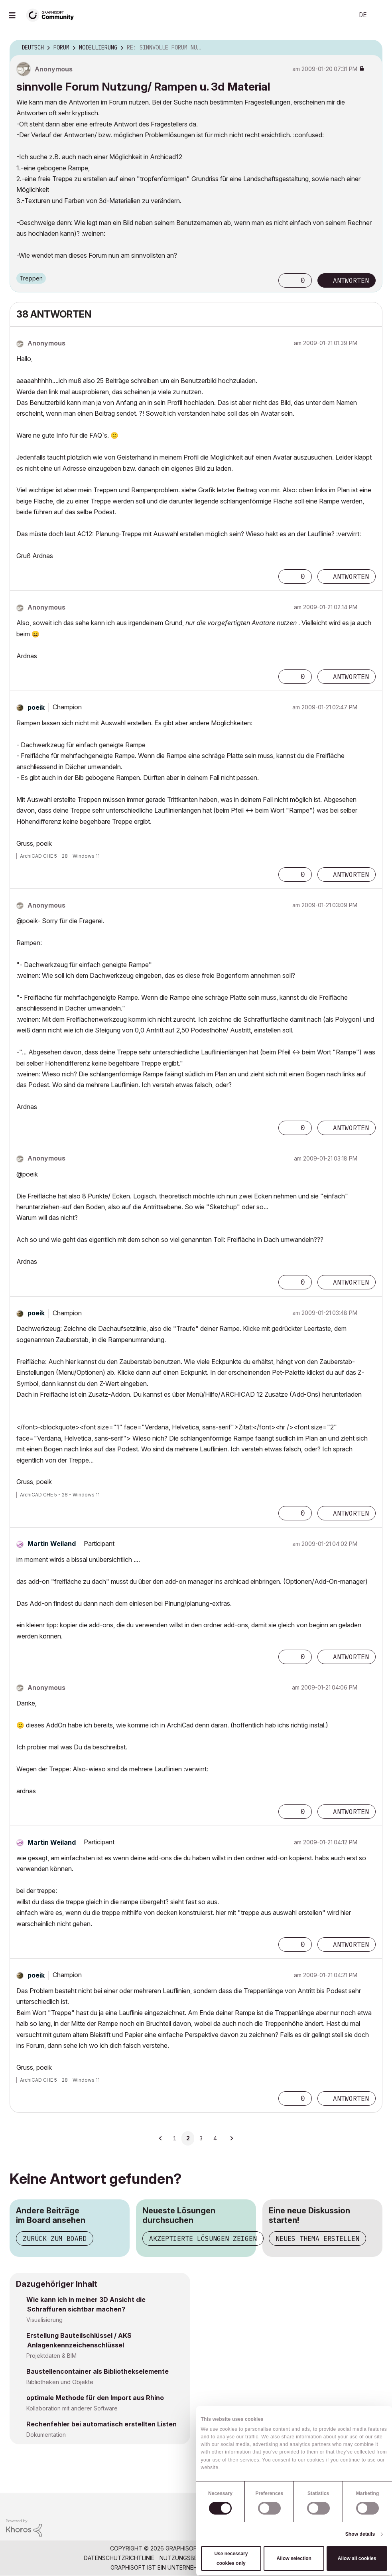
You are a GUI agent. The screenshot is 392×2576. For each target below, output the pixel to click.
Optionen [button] (371, 48)
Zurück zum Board (55, 2238)
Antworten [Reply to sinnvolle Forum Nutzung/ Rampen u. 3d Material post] (351, 280)
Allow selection (294, 2558)
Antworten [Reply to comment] (351, 576)
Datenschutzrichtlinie (119, 2557)
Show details (360, 2534)
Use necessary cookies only (231, 2558)
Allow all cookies (357, 2558)
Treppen (31, 278)
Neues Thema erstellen (317, 2238)
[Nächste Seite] (231, 2138)
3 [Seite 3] (201, 2138)
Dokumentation (46, 2434)
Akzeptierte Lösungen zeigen (203, 2238)
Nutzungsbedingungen (195, 2557)
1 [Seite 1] (174, 2138)
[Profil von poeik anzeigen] (36, 707)
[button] (286, 280)
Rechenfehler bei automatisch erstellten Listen (101, 2424)
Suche (339, 15)
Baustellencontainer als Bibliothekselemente (97, 2371)
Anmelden (379, 15)
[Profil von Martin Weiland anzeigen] (52, 1544)
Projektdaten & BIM (51, 2355)
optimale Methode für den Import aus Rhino (95, 2398)
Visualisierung (44, 2319)
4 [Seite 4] (215, 2138)
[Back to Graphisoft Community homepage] (52, 14)
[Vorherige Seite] (161, 2138)
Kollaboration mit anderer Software (72, 2408)
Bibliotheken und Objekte (59, 2382)
